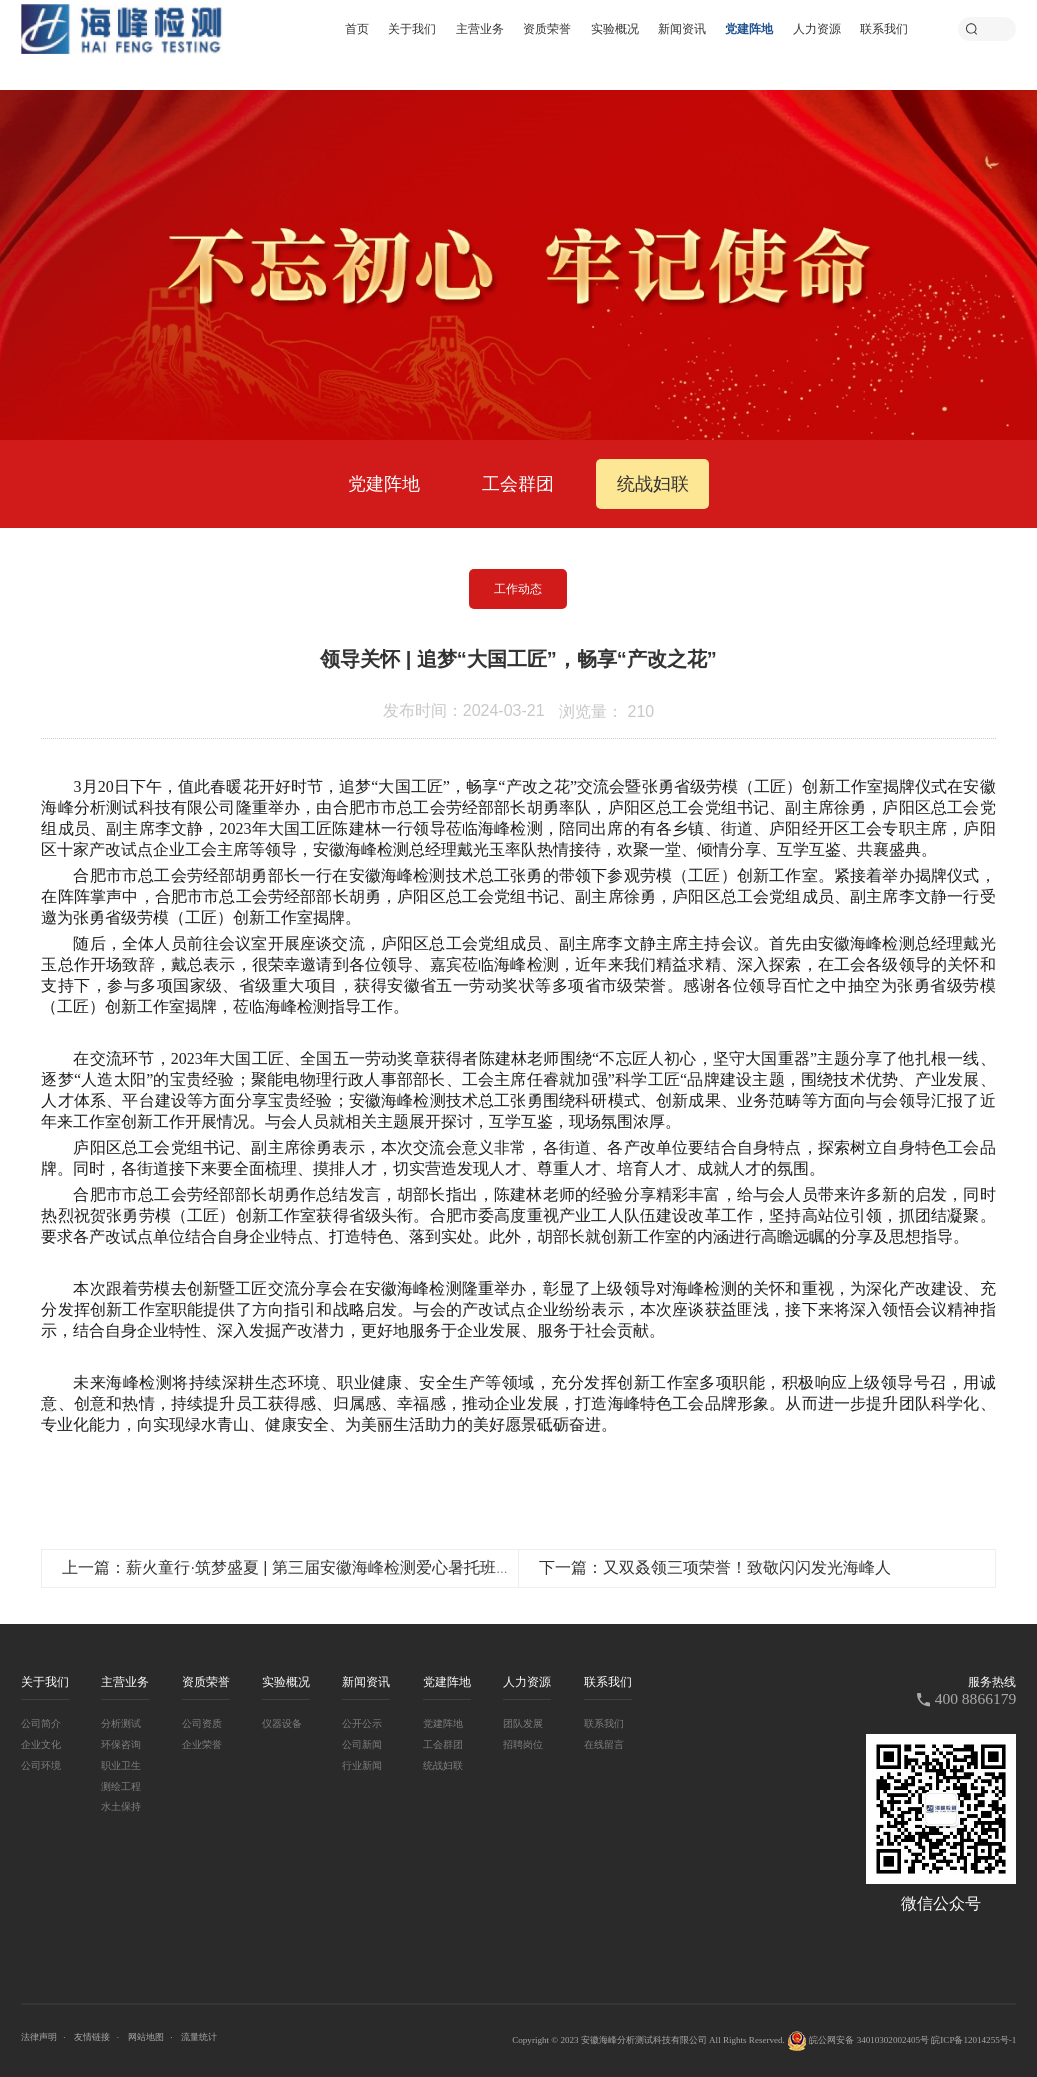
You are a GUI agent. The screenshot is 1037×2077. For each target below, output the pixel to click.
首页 (357, 28)
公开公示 (362, 1723)
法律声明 (39, 2037)
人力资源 (817, 28)
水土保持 (121, 1806)
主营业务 (480, 28)
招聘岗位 (523, 1744)
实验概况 (615, 28)
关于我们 (412, 28)
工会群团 (518, 484)
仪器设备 (282, 1723)
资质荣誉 (547, 28)
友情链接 (92, 2037)
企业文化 (41, 1744)
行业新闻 (362, 1765)
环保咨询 (121, 1744)
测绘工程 (121, 1786)
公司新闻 (362, 1744)
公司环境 (41, 1765)
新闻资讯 (682, 28)
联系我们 (884, 28)
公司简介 (41, 1723)
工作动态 (518, 589)
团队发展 (523, 1723)
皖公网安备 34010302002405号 (858, 2041)
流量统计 (199, 2037)
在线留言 (604, 1744)
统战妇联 (653, 484)
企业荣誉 (202, 1744)
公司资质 (202, 1723)
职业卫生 (121, 1765)
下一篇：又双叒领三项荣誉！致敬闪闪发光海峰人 (715, 1567)
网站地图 (146, 2037)
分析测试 (121, 1723)
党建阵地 (749, 28)
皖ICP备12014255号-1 (973, 2040)
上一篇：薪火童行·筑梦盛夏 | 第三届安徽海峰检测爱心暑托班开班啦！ (311, 1567)
